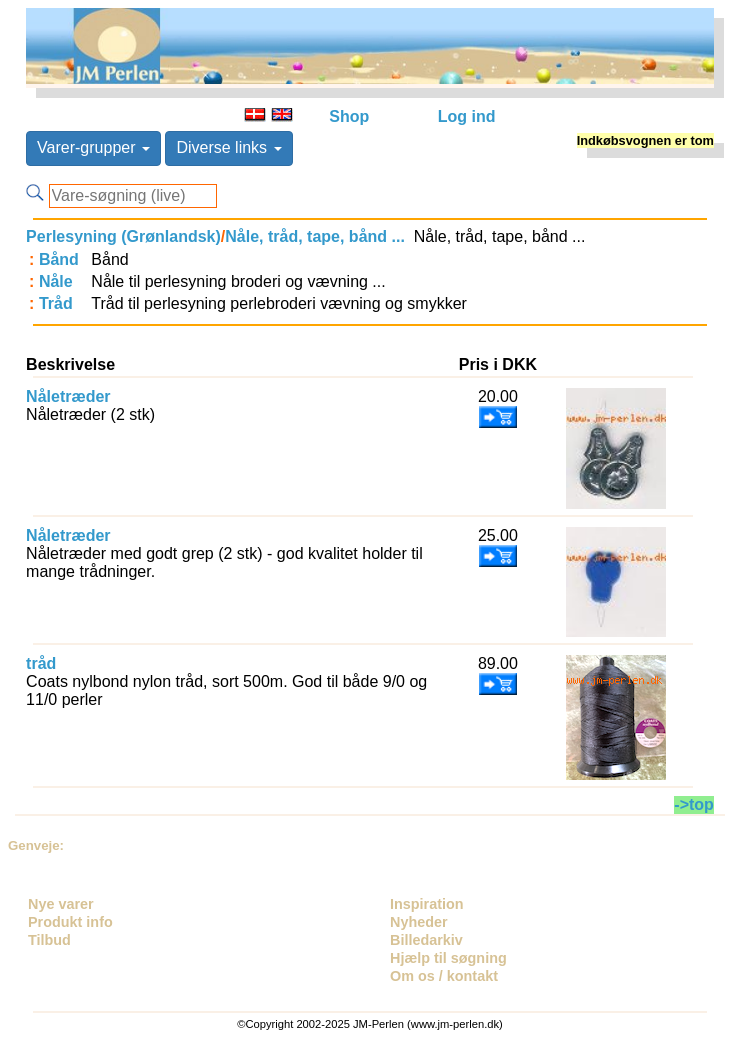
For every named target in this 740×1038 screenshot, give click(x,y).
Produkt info (70, 922)
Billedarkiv (426, 940)
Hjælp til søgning (448, 958)
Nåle (56, 281)
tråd (41, 663)
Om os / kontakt (444, 976)
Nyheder (419, 922)
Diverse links (228, 147)
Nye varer (61, 904)
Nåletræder (68, 396)
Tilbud (49, 940)
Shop (349, 116)
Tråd (56, 303)
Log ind (467, 116)
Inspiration (427, 904)
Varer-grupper (93, 147)
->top (694, 804)
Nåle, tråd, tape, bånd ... (315, 236)
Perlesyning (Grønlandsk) (123, 236)
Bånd (59, 259)
